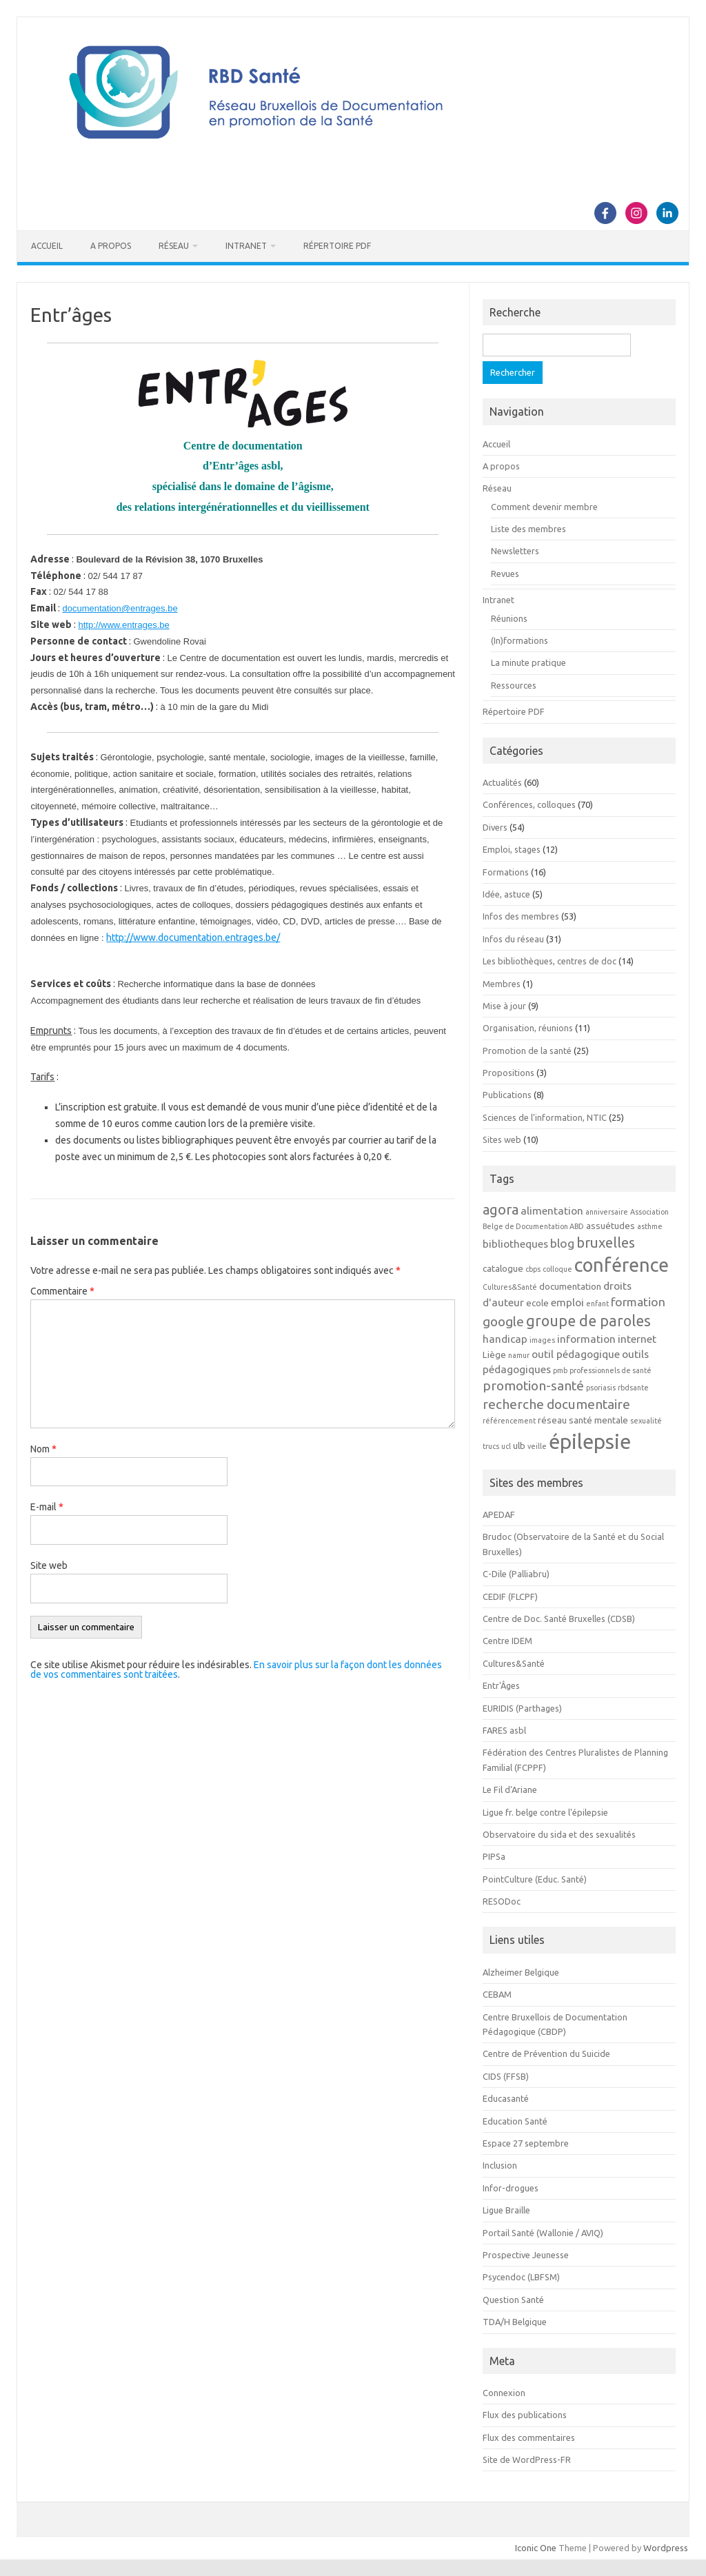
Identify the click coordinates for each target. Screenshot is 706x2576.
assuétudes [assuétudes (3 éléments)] (610, 1226)
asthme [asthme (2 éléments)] (650, 1226)
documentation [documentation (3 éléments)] (570, 1286)
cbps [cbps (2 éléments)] (533, 1269)
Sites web (502, 1139)
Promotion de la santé (527, 1050)
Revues (505, 573)
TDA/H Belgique (515, 2321)
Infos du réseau (513, 939)
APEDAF (499, 1514)
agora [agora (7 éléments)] (500, 1209)
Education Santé (515, 2121)
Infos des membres (521, 916)
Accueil (47, 245)
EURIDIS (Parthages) (522, 1708)
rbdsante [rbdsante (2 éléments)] (633, 1387)
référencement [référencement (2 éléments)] (509, 1421)
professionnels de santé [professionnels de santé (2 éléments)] (610, 1370)
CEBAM (497, 1994)
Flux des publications (525, 2415)
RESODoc (502, 1901)
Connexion (504, 2392)
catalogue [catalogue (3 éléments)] (503, 1269)
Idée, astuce (506, 894)
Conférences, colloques (529, 804)
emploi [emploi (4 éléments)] (567, 1302)
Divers (495, 827)
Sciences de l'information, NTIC (545, 1117)
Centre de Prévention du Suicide (546, 2053)
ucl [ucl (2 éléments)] (506, 1446)
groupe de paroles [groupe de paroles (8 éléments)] (588, 1320)
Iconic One (535, 2548)
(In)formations (519, 640)
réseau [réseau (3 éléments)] (552, 1420)
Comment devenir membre (544, 506)
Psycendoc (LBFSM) (521, 2277)
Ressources (513, 685)
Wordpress (665, 2548)
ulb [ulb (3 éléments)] (519, 1446)
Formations (506, 872)
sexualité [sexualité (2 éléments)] (646, 1421)
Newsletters (515, 551)
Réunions (509, 618)
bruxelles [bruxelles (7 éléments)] (605, 1242)
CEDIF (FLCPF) (510, 1596)
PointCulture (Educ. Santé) (535, 1879)
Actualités (502, 782)
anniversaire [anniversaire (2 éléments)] (606, 1212)
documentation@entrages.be (119, 608)
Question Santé (513, 2299)
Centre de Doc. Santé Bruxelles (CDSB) (559, 1618)
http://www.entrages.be (123, 625)
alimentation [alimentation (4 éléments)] (552, 1210)
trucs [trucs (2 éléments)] (491, 1446)
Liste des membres (528, 529)
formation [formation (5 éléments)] (638, 1301)
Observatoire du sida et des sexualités (559, 1834)
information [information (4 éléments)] (586, 1338)
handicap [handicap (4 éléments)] (505, 1338)
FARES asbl (504, 1730)
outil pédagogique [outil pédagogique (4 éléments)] (576, 1354)
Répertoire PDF (337, 245)
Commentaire (62, 1291)
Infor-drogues (510, 2188)
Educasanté (506, 2098)
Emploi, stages (512, 849)
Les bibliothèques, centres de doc (549, 961)
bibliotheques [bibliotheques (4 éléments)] (515, 1243)
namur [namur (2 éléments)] (519, 1355)
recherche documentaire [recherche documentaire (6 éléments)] (556, 1404)
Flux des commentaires (529, 2437)
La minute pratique (528, 662)
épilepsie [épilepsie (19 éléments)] (590, 1441)
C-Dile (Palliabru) (516, 1574)
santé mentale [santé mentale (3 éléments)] (598, 1420)
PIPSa (494, 1856)
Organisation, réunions (528, 1028)
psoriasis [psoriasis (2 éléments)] (601, 1387)
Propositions (508, 1072)
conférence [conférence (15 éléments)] (621, 1265)
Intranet (246, 245)
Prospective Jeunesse (526, 2255)
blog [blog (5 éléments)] (562, 1243)
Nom (43, 1448)
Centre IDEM (507, 1640)
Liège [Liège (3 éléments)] (494, 1355)
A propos (110, 245)
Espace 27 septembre (526, 2143)
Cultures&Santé (514, 1663)
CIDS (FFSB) (506, 2076)
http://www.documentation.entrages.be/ (193, 937)
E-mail (46, 1506)
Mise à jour (504, 1006)
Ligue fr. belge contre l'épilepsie (545, 1812)
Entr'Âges (501, 1685)
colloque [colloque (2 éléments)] (557, 1269)
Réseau (174, 245)
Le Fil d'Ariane (510, 1789)
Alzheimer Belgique (521, 1972)
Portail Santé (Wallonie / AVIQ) (543, 2233)
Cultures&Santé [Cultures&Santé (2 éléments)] (510, 1287)
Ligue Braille (506, 2210)
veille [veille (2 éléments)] (537, 1446)
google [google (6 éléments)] (503, 1321)
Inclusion (500, 2165)
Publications (507, 1094)
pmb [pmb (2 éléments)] (560, 1370)
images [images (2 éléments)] (542, 1340)
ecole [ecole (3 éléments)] (537, 1303)
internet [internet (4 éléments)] (637, 1338)
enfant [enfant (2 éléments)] (597, 1303)
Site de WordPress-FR (527, 2459)
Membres (502, 983)
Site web (49, 1565)
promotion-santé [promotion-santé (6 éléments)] (533, 1385)
